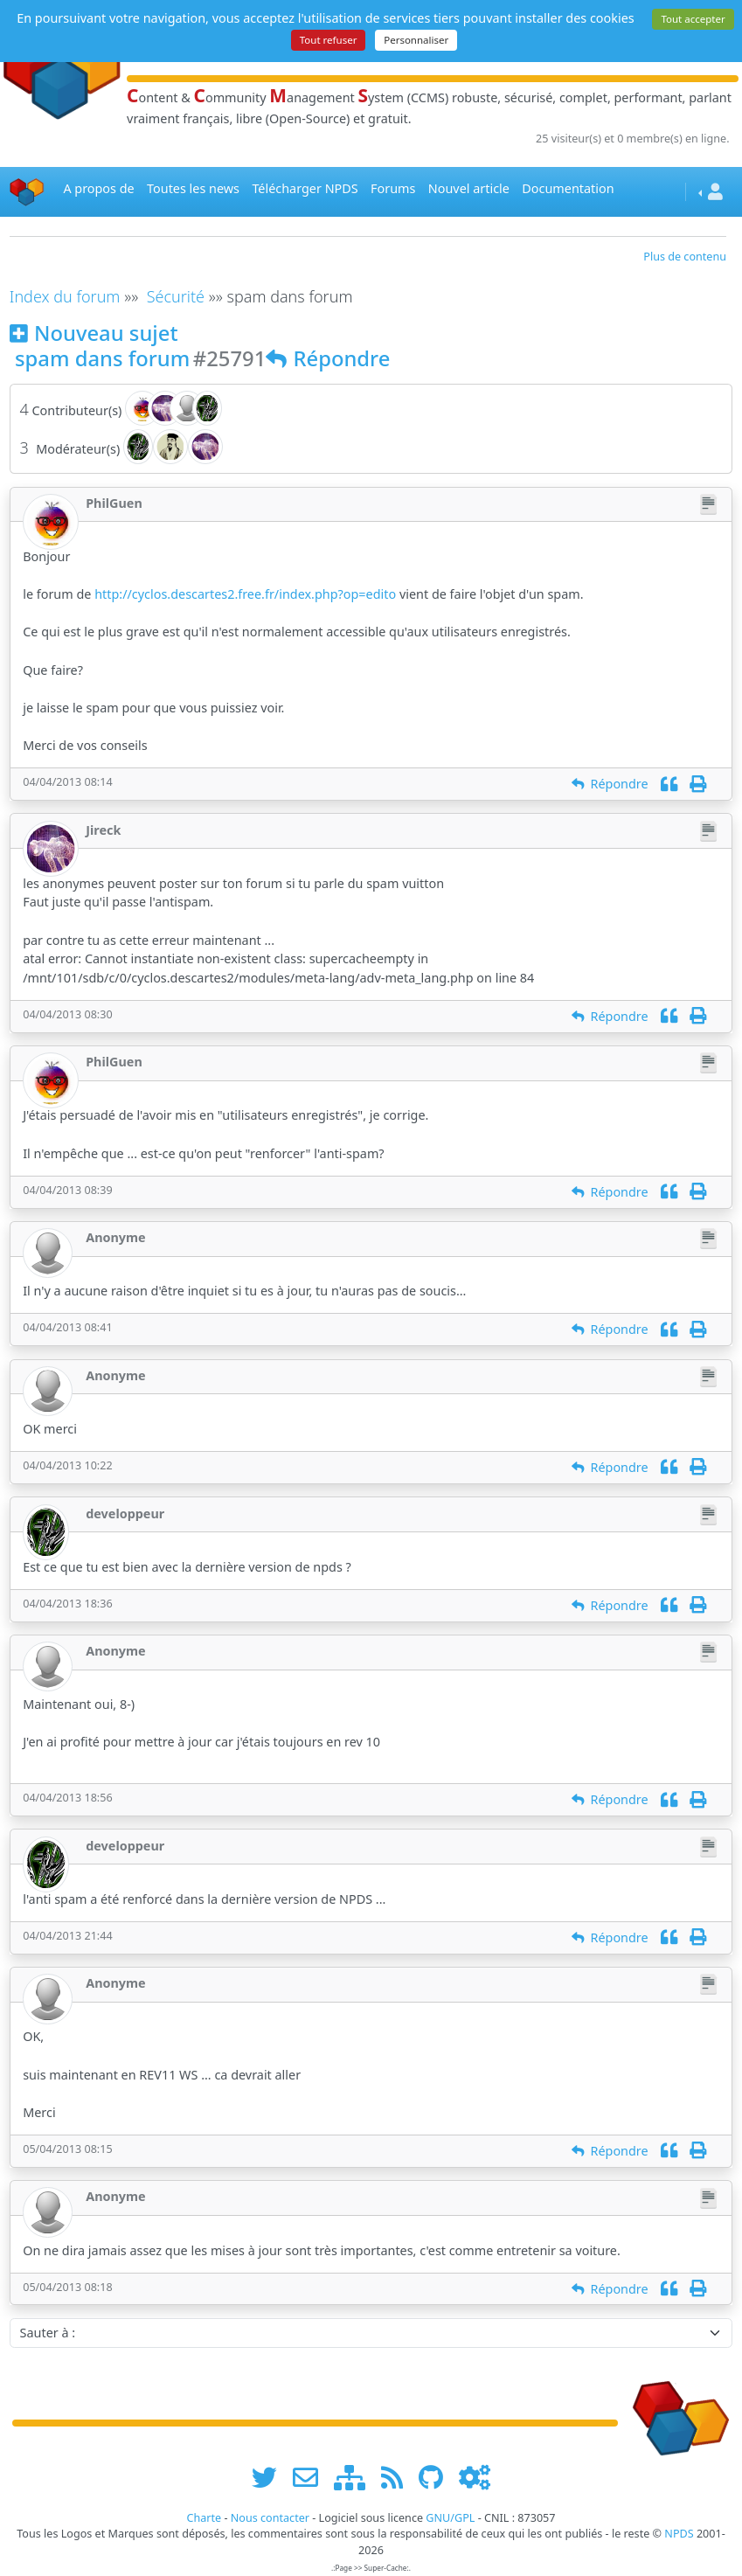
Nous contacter (270, 2517)
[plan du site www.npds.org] (356, 2476)
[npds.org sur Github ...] (437, 2476)
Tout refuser (328, 39)
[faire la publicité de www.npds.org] (311, 2476)
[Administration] (474, 2476)
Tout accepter (693, 18)
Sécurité (176, 296)
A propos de (98, 188)
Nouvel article (469, 188)
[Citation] (669, 783)
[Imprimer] (698, 783)
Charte (203, 2517)
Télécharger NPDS (304, 188)
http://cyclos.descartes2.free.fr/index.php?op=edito (245, 594)
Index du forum (65, 296)
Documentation (568, 188)
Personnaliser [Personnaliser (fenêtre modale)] (416, 39)
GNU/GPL (450, 2517)
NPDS (678, 2533)
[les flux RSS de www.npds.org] (398, 2476)
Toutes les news (193, 188)
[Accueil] (27, 192)
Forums (393, 188)
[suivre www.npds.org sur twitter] (270, 2476)
